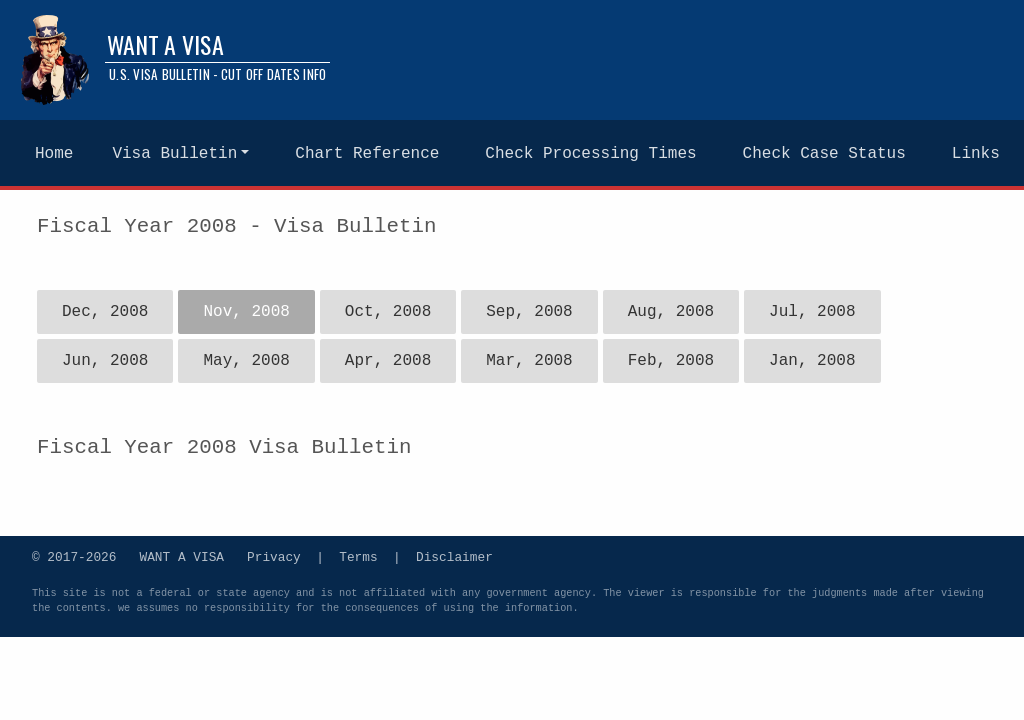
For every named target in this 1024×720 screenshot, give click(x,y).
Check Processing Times (590, 154)
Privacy (274, 556)
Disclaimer (454, 556)
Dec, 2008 (105, 312)
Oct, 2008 (388, 312)
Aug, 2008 (671, 312)
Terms (358, 556)
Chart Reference (367, 154)
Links (976, 154)
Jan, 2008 (812, 361)
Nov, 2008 (246, 312)
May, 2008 (246, 361)
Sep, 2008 (529, 312)
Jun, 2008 (105, 361)
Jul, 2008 (812, 312)
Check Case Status (824, 154)
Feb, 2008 (671, 361)
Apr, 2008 (388, 361)
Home (54, 154)
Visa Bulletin (174, 154)
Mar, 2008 (529, 361)
